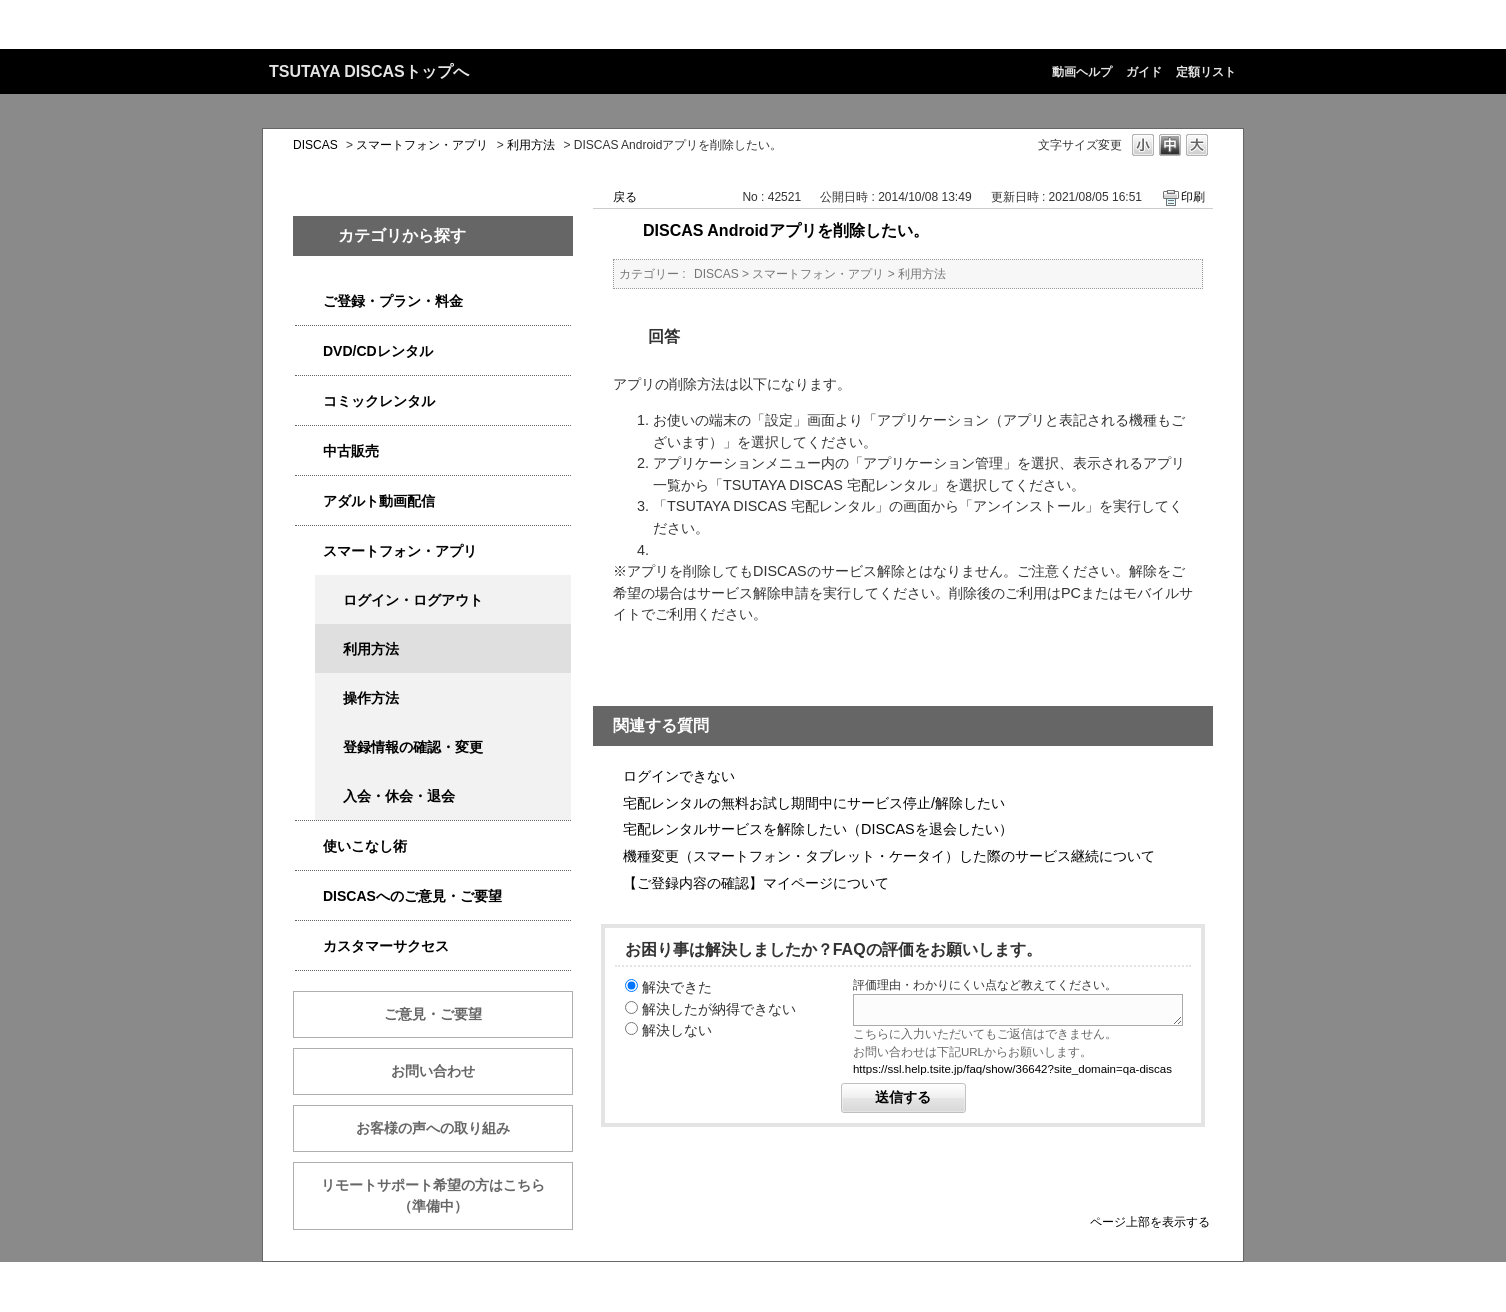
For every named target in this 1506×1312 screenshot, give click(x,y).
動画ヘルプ (1082, 72)
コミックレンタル (379, 401)
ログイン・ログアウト (413, 600)
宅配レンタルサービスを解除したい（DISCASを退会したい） (818, 829)
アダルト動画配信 (379, 501)
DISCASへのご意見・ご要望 (412, 896)
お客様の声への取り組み (433, 1128)
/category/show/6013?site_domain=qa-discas (309, 451)
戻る (625, 197)
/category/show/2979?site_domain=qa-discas (309, 301)
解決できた (677, 987)
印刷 (1193, 197)
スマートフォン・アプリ (422, 145)
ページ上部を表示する (1150, 1221)
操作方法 (371, 698)
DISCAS (315, 145)
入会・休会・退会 (399, 796)
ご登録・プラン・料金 (393, 301)
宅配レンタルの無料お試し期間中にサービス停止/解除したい (814, 803)
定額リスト (1206, 72)
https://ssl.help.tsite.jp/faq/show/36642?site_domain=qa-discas (1012, 1069)
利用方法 (531, 145)
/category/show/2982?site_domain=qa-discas (309, 551)
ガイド (1144, 72)
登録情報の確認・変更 (413, 747)
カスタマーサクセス (386, 946)
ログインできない (679, 776)
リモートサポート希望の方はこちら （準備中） (447, 1195)
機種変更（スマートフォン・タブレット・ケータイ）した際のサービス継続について (889, 856)
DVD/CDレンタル (378, 351)
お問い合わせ (433, 1071)
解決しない (677, 1030)
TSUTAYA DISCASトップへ (369, 71)
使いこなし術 (365, 846)
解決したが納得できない (719, 1009)
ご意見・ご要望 (433, 1014)
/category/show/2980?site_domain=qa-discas (309, 351)
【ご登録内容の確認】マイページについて (756, 883)
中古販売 (351, 451)
